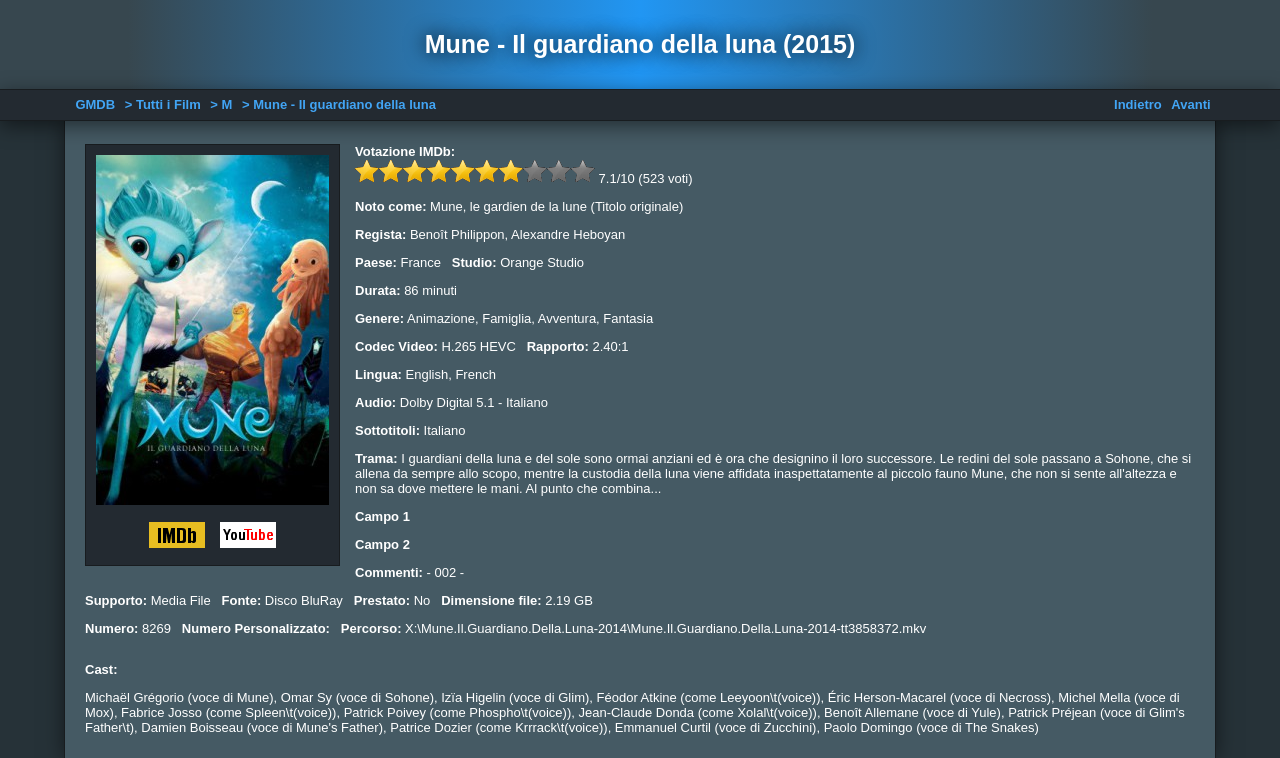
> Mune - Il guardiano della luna (339, 104)
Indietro (1138, 104)
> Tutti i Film (163, 104)
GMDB (95, 104)
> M (221, 104)
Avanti (1190, 104)
